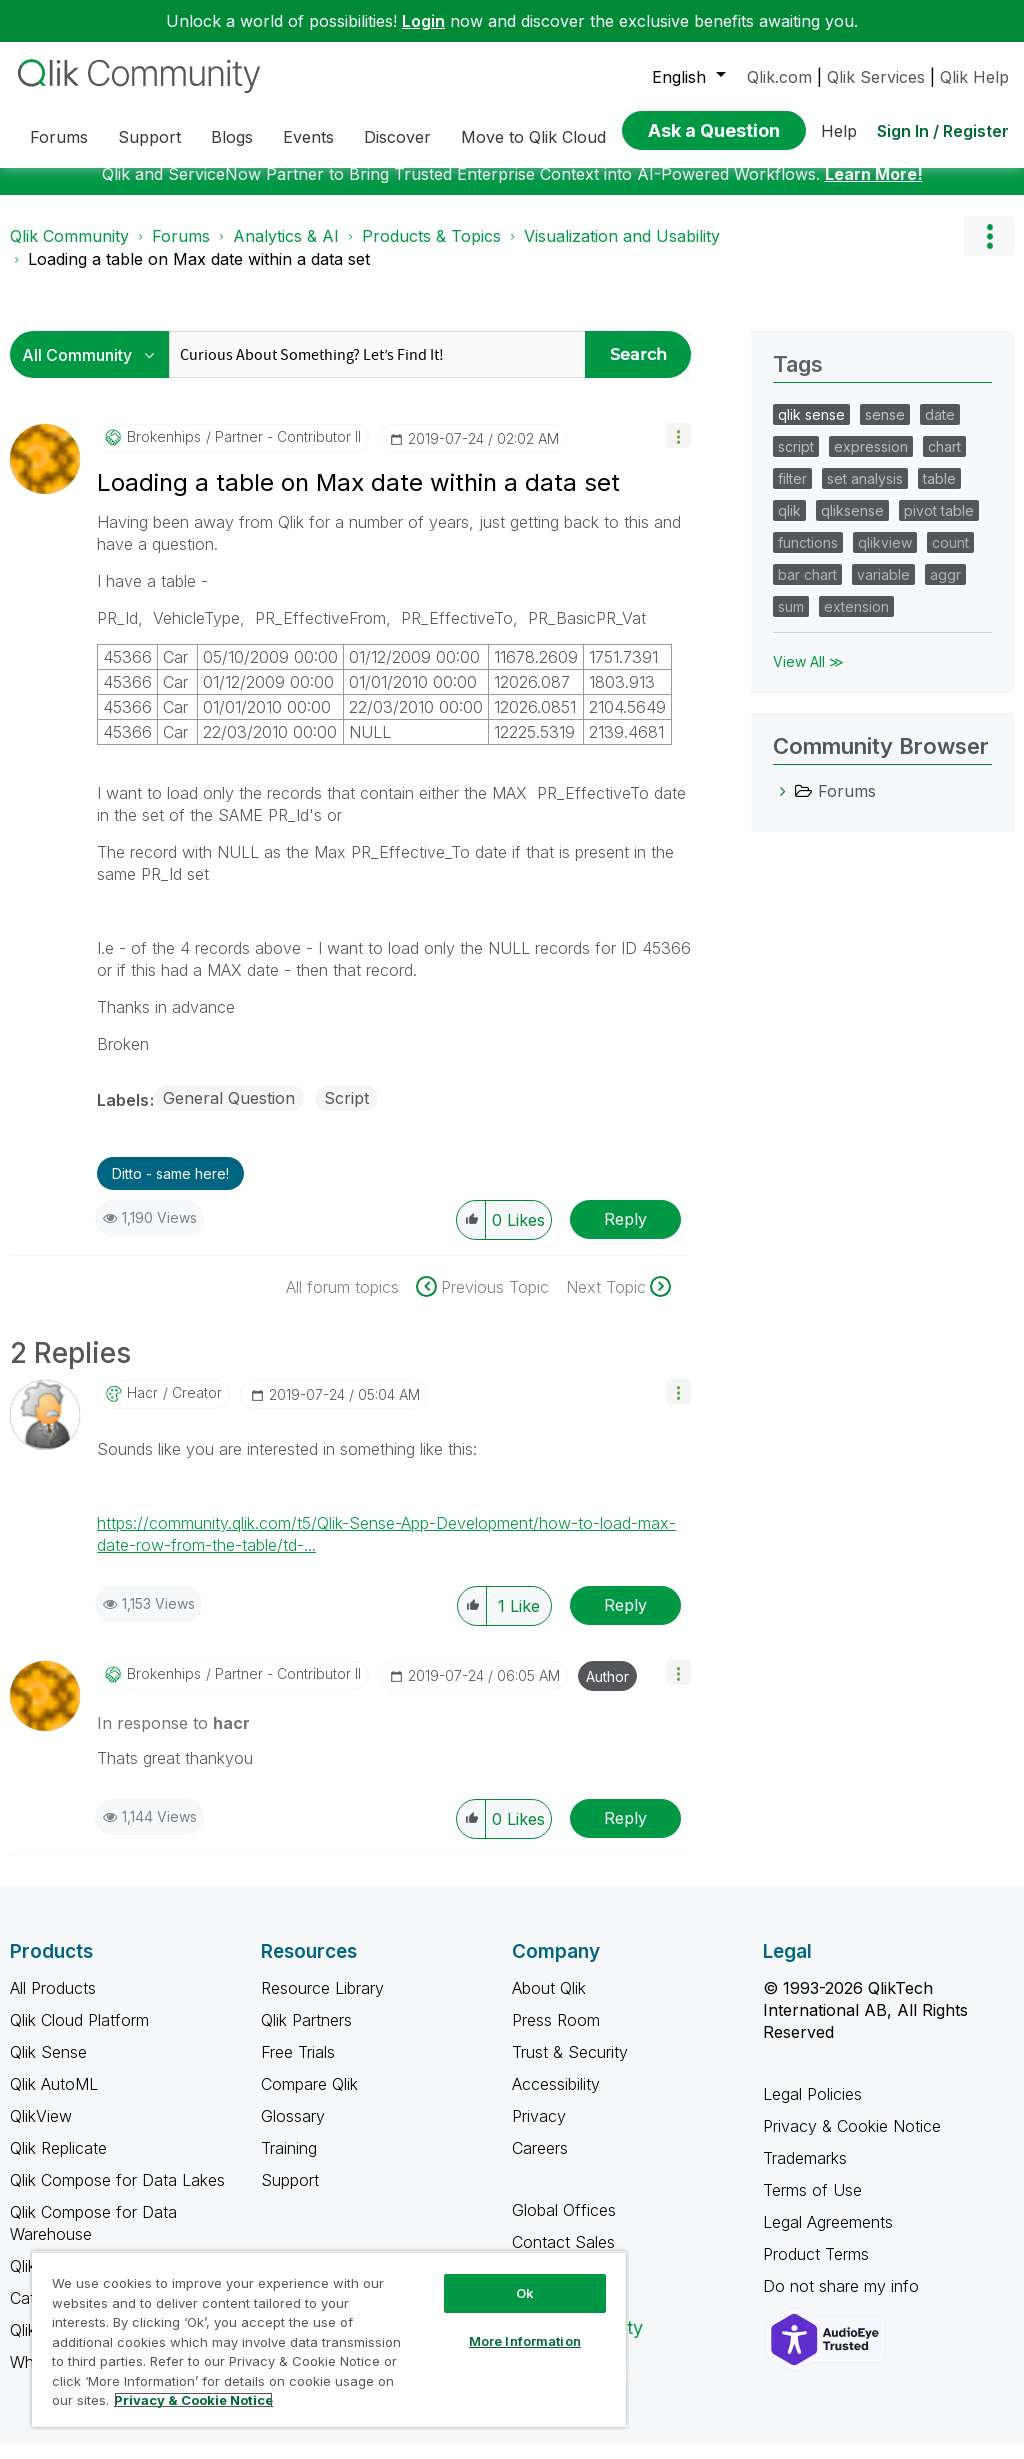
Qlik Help (974, 77)
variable (883, 589)
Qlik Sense (48, 2067)
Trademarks (805, 2173)
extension (856, 621)
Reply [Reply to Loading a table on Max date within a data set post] (625, 1234)
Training (289, 2163)
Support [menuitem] (149, 137)
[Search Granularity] (94, 369)
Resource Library (322, 2003)
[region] (329, 2339)
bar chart (807, 589)
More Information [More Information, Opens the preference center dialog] (525, 2341)
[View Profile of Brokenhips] (164, 452)
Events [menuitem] (308, 137)
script (796, 461)
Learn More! (874, 189)
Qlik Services (876, 77)
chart (944, 461)
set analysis (865, 493)
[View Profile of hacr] (142, 1408)
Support (290, 2195)
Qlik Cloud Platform (79, 2035)
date (940, 429)
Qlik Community (69, 251)
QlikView (41, 2131)
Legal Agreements (828, 2237)
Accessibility (556, 2099)
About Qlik (549, 2003)
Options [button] (989, 251)
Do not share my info (843, 2301)
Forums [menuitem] (59, 137)
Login (423, 21)
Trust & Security (570, 2067)
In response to (173, 1738)
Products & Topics (431, 251)
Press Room (556, 2035)
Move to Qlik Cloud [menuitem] (533, 137)
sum (791, 621)
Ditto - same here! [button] (170, 1188)
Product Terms (816, 2269)
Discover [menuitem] (397, 137)
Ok (525, 2293)
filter (792, 493)
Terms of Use (812, 2205)
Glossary (293, 2131)
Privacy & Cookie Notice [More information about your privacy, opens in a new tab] (193, 2400)
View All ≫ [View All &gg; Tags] (808, 676)
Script (346, 1113)
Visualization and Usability (622, 251)
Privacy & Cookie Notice (852, 2141)
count (950, 557)
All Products (53, 2003)
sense (885, 429)
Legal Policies (812, 2109)
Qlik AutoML (54, 2099)
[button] (678, 450)
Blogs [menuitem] (232, 137)
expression (871, 461)
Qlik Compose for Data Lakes (117, 2195)
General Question (229, 1113)
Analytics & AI (286, 251)
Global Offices (564, 2225)
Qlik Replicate (58, 2163)
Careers (540, 2163)
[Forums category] (783, 806)
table (939, 493)
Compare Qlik (309, 2099)
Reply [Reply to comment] (625, 1620)
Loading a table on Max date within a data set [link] (199, 274)
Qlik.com (779, 77)
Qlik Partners (306, 2035)
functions (808, 557)
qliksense (852, 525)
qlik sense (811, 429)
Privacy (539, 2131)
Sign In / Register (943, 131)
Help (839, 131)
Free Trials (298, 2067)
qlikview (885, 557)
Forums (181, 251)
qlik (789, 525)
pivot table (939, 525)
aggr (945, 589)
